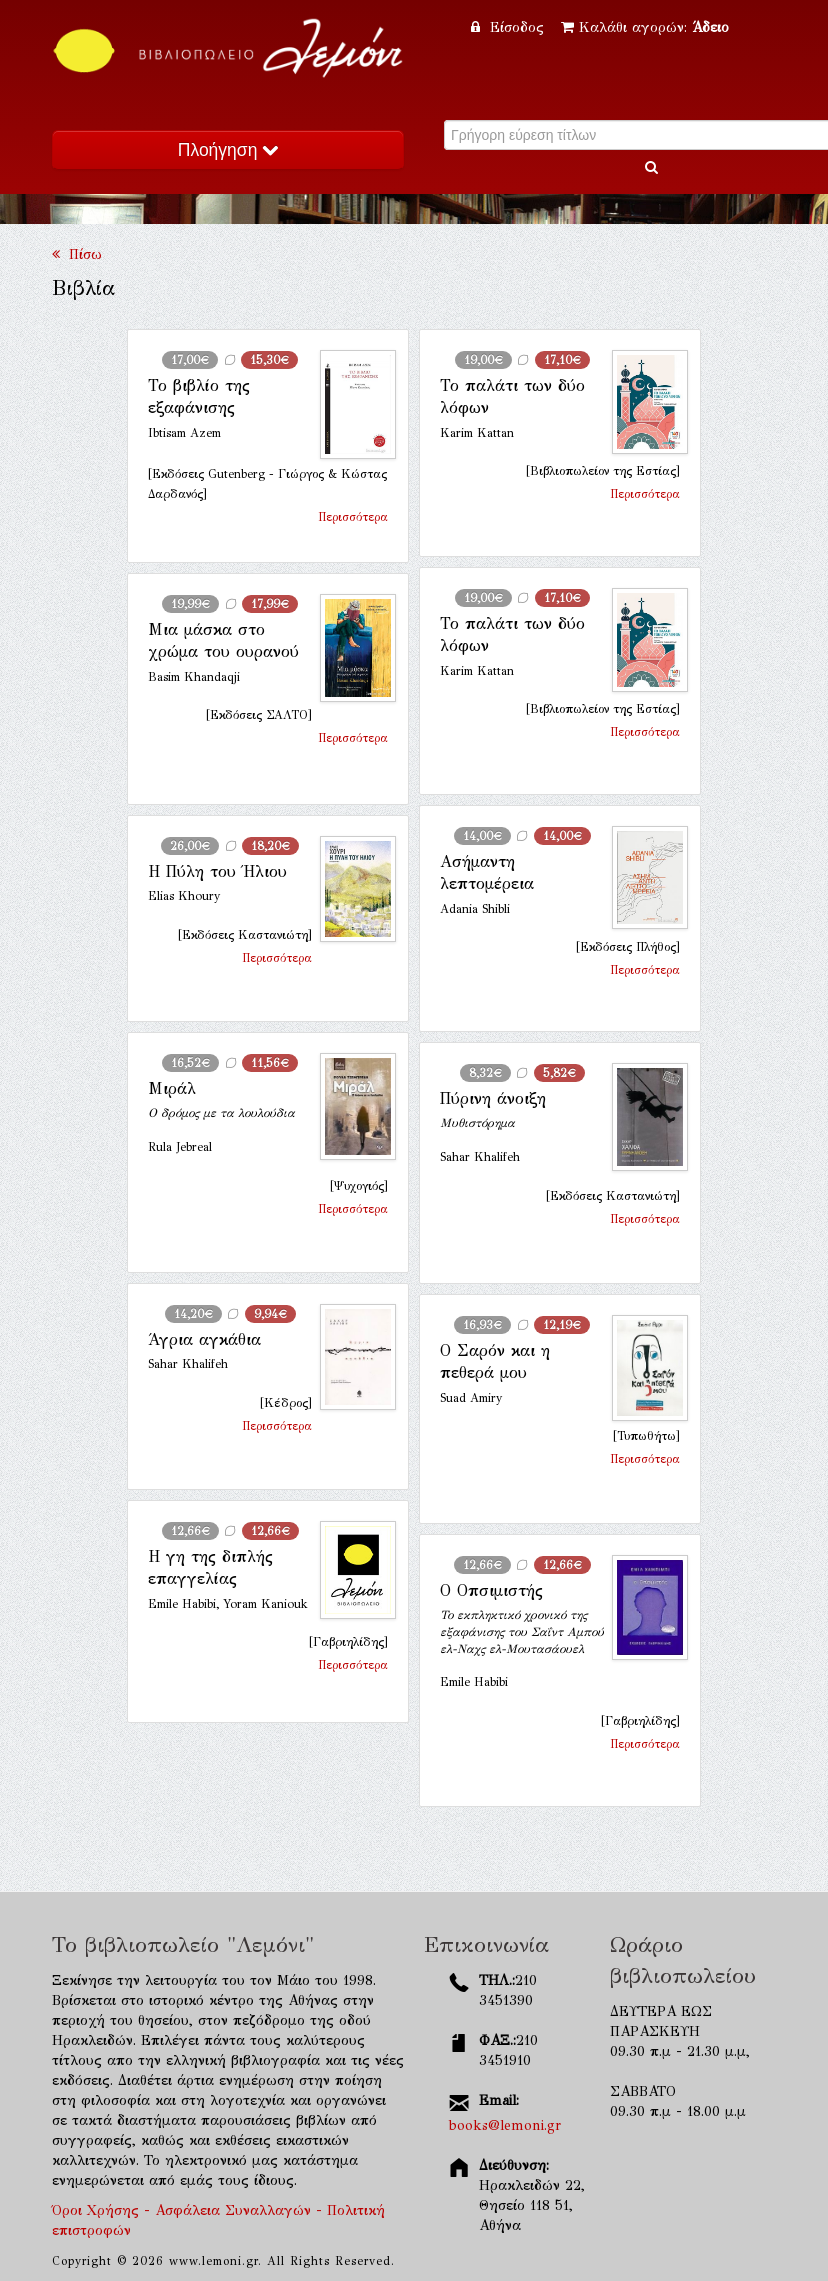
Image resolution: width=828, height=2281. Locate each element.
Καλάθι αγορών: (645, 27)
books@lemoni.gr (505, 2125)
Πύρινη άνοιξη (493, 1098)
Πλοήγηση (228, 150)
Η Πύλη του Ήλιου (217, 871)
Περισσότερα (353, 517)
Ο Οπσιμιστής (491, 1590)
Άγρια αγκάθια (204, 1339)
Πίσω (77, 254)
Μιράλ (172, 1088)
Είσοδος (510, 27)
